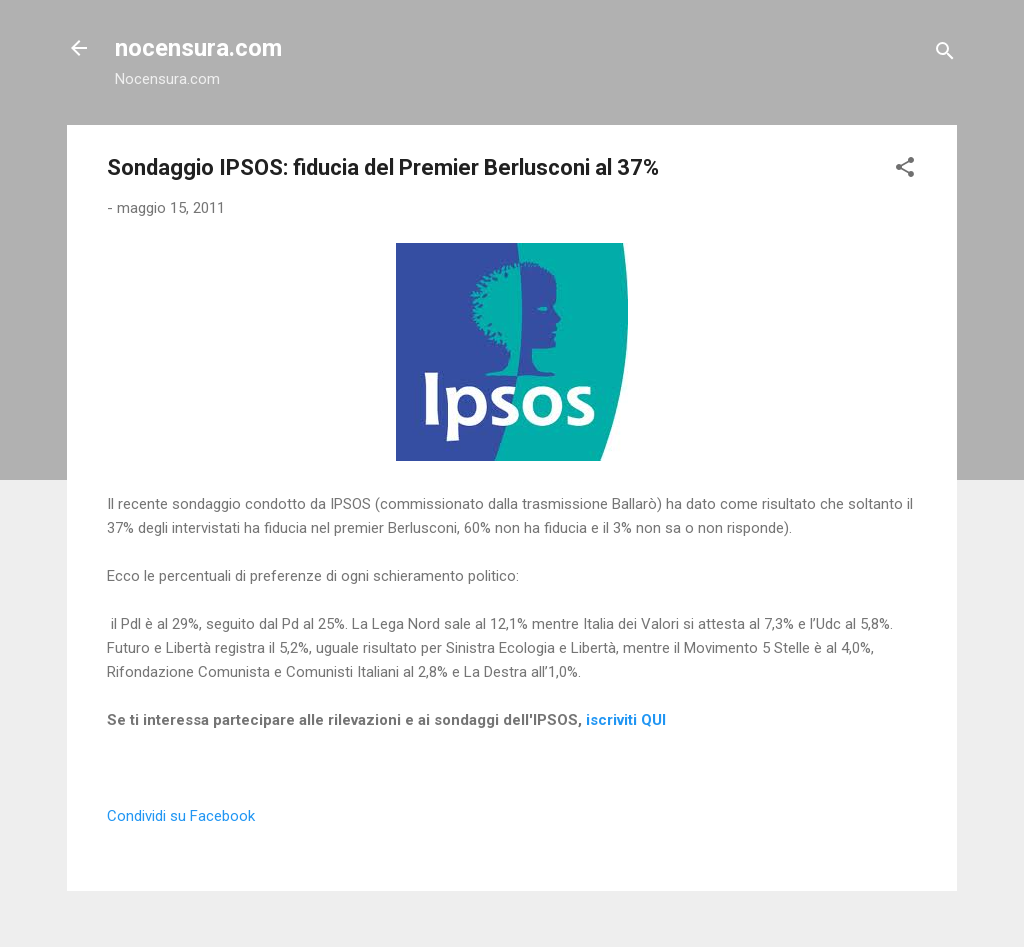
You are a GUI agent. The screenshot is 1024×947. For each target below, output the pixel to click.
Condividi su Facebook (181, 816)
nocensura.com (198, 48)
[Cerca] (945, 54)
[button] (905, 170)
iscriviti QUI (626, 720)
